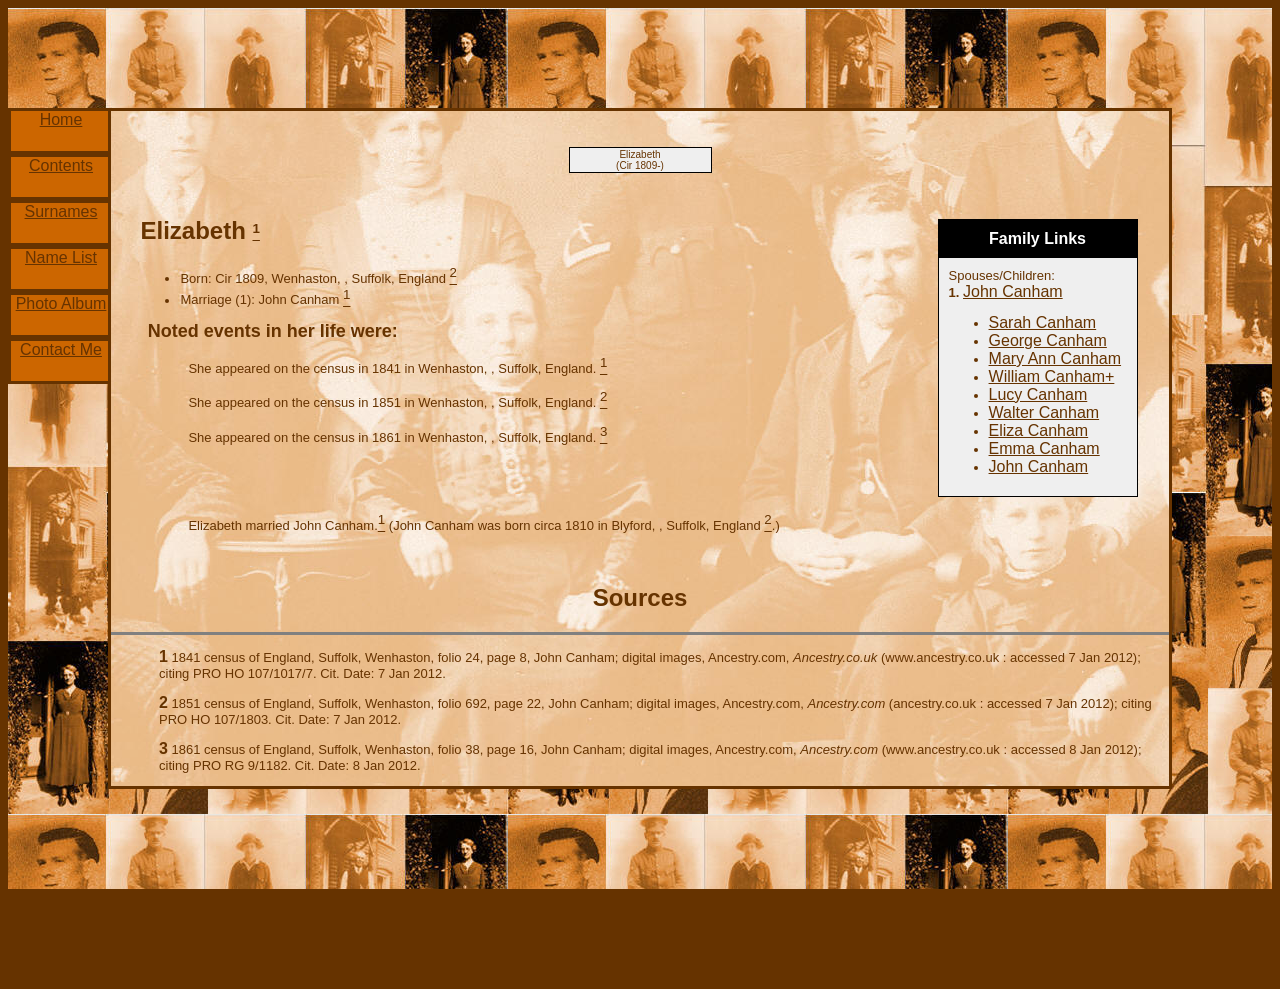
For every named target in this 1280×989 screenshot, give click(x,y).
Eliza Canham (1039, 430)
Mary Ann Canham (1055, 358)
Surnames (61, 211)
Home (61, 119)
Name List (61, 257)
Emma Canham (1044, 448)
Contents (61, 165)
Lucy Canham (1038, 394)
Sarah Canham (1043, 322)
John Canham (1013, 291)
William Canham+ (1052, 376)
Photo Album (61, 303)
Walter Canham (1044, 412)
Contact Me (61, 349)
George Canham (1048, 340)
